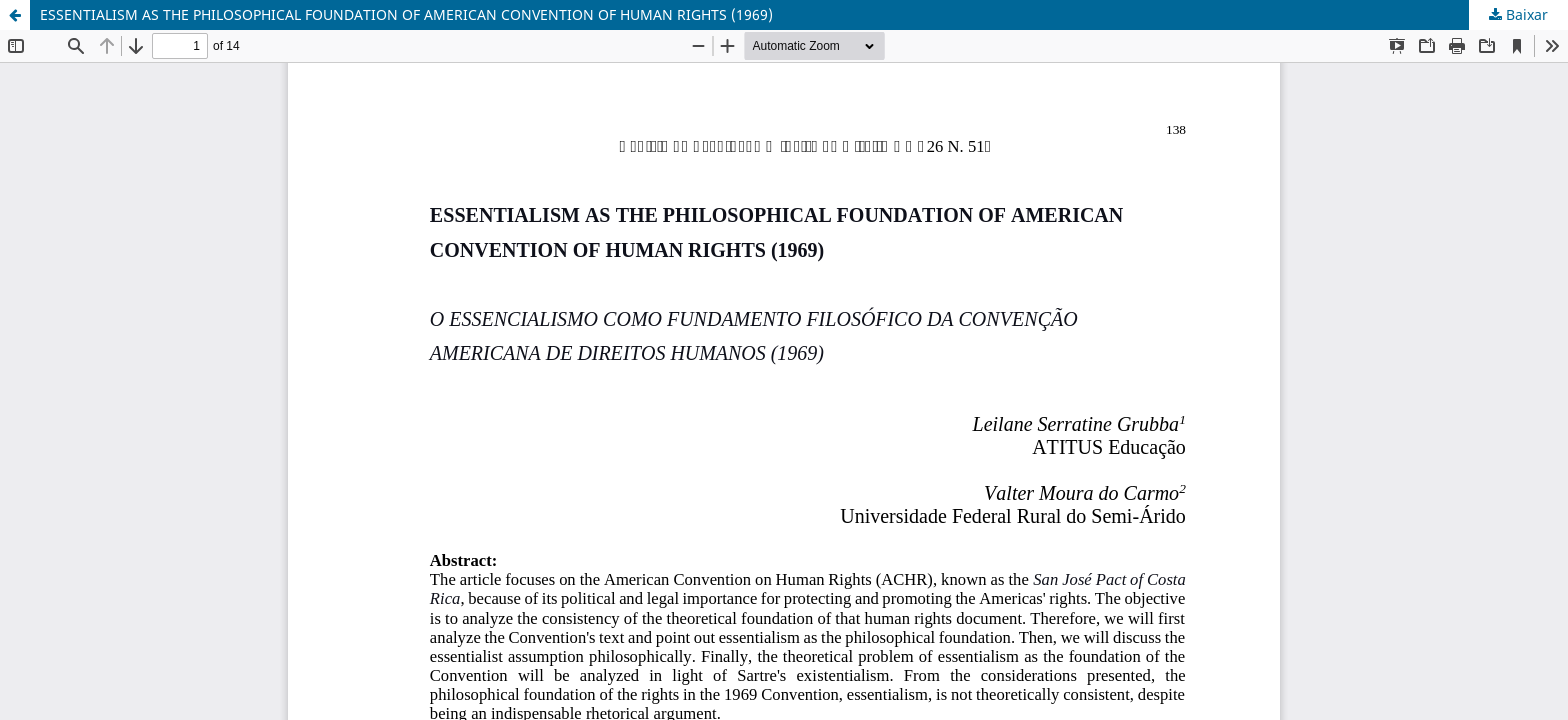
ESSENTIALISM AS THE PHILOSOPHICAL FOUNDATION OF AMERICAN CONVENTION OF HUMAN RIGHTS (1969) (406, 14)
